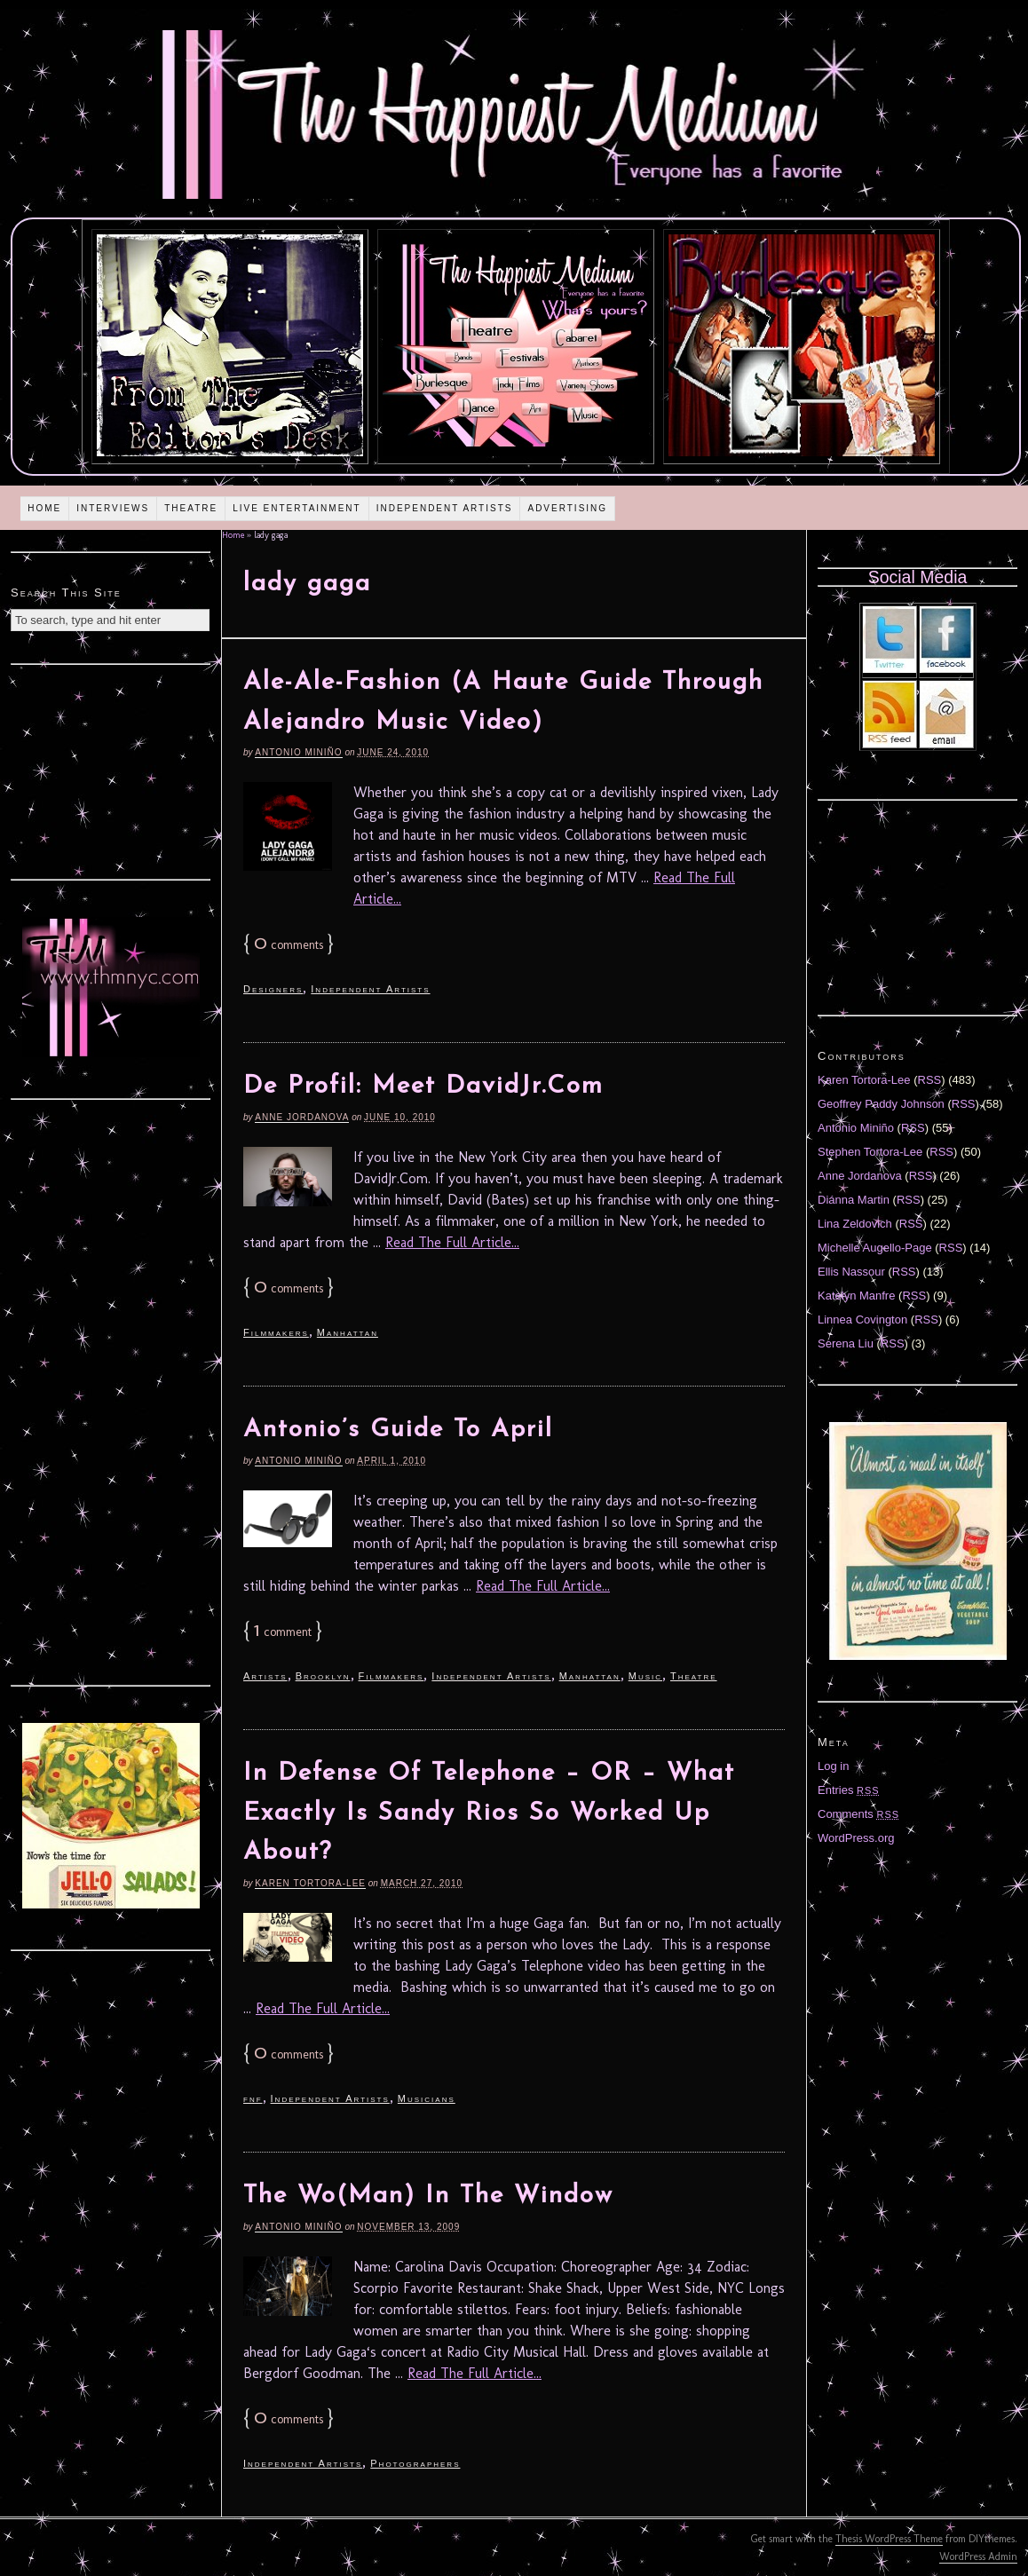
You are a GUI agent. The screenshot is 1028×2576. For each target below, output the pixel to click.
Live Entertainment (297, 508)
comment (283, 1632)
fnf (253, 2098)
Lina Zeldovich (855, 1223)
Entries (849, 1790)
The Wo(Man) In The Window (428, 2196)
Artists (265, 1676)
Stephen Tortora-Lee (870, 1151)
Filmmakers (276, 1332)
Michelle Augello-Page (875, 1247)
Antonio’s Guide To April (398, 1430)
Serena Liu (846, 1343)
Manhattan (347, 1332)
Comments (858, 1814)
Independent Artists (444, 508)
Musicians (426, 2098)
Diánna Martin (854, 1199)
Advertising (567, 508)
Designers (273, 989)
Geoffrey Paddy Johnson (881, 1103)
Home (44, 508)
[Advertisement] (111, 769)
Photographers (415, 2463)
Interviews (112, 508)
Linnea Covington (862, 1319)
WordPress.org (856, 1838)
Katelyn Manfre (856, 1295)
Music (645, 1676)
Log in (833, 1766)
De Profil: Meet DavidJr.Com (423, 1086)
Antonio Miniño (298, 752)
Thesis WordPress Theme (889, 2539)
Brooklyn (323, 1676)
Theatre (190, 508)
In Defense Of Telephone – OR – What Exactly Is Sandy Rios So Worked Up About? (489, 1813)
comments (288, 944)
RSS (930, 1080)
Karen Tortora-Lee (310, 1883)
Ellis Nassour (851, 1271)
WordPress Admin (978, 2556)
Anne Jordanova (302, 1117)
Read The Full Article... (452, 1242)
